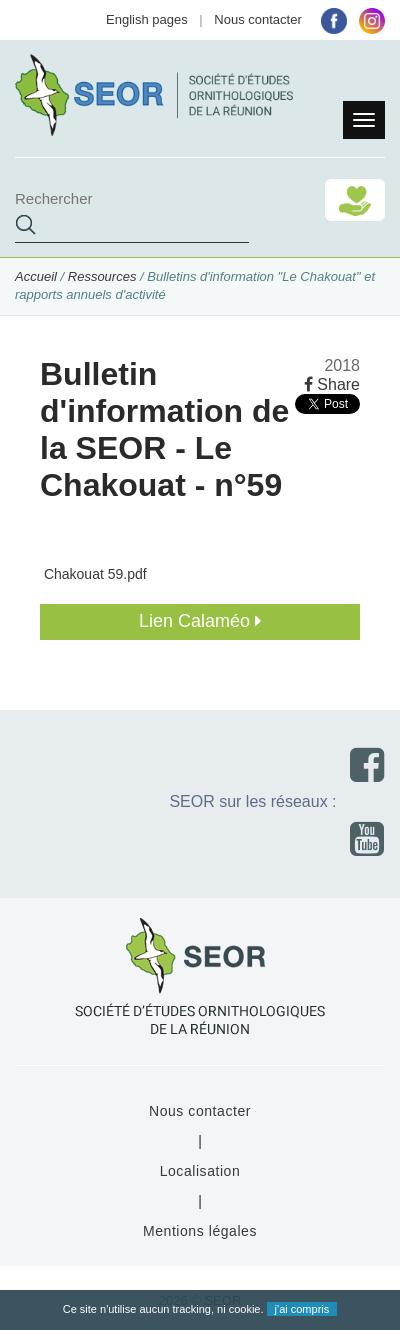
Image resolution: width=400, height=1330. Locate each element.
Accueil (36, 276)
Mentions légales (200, 1231)
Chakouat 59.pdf (93, 574)
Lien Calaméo (200, 621)
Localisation (200, 1171)
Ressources (102, 276)
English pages (147, 19)
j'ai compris (302, 1309)
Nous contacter (257, 19)
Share (332, 384)
